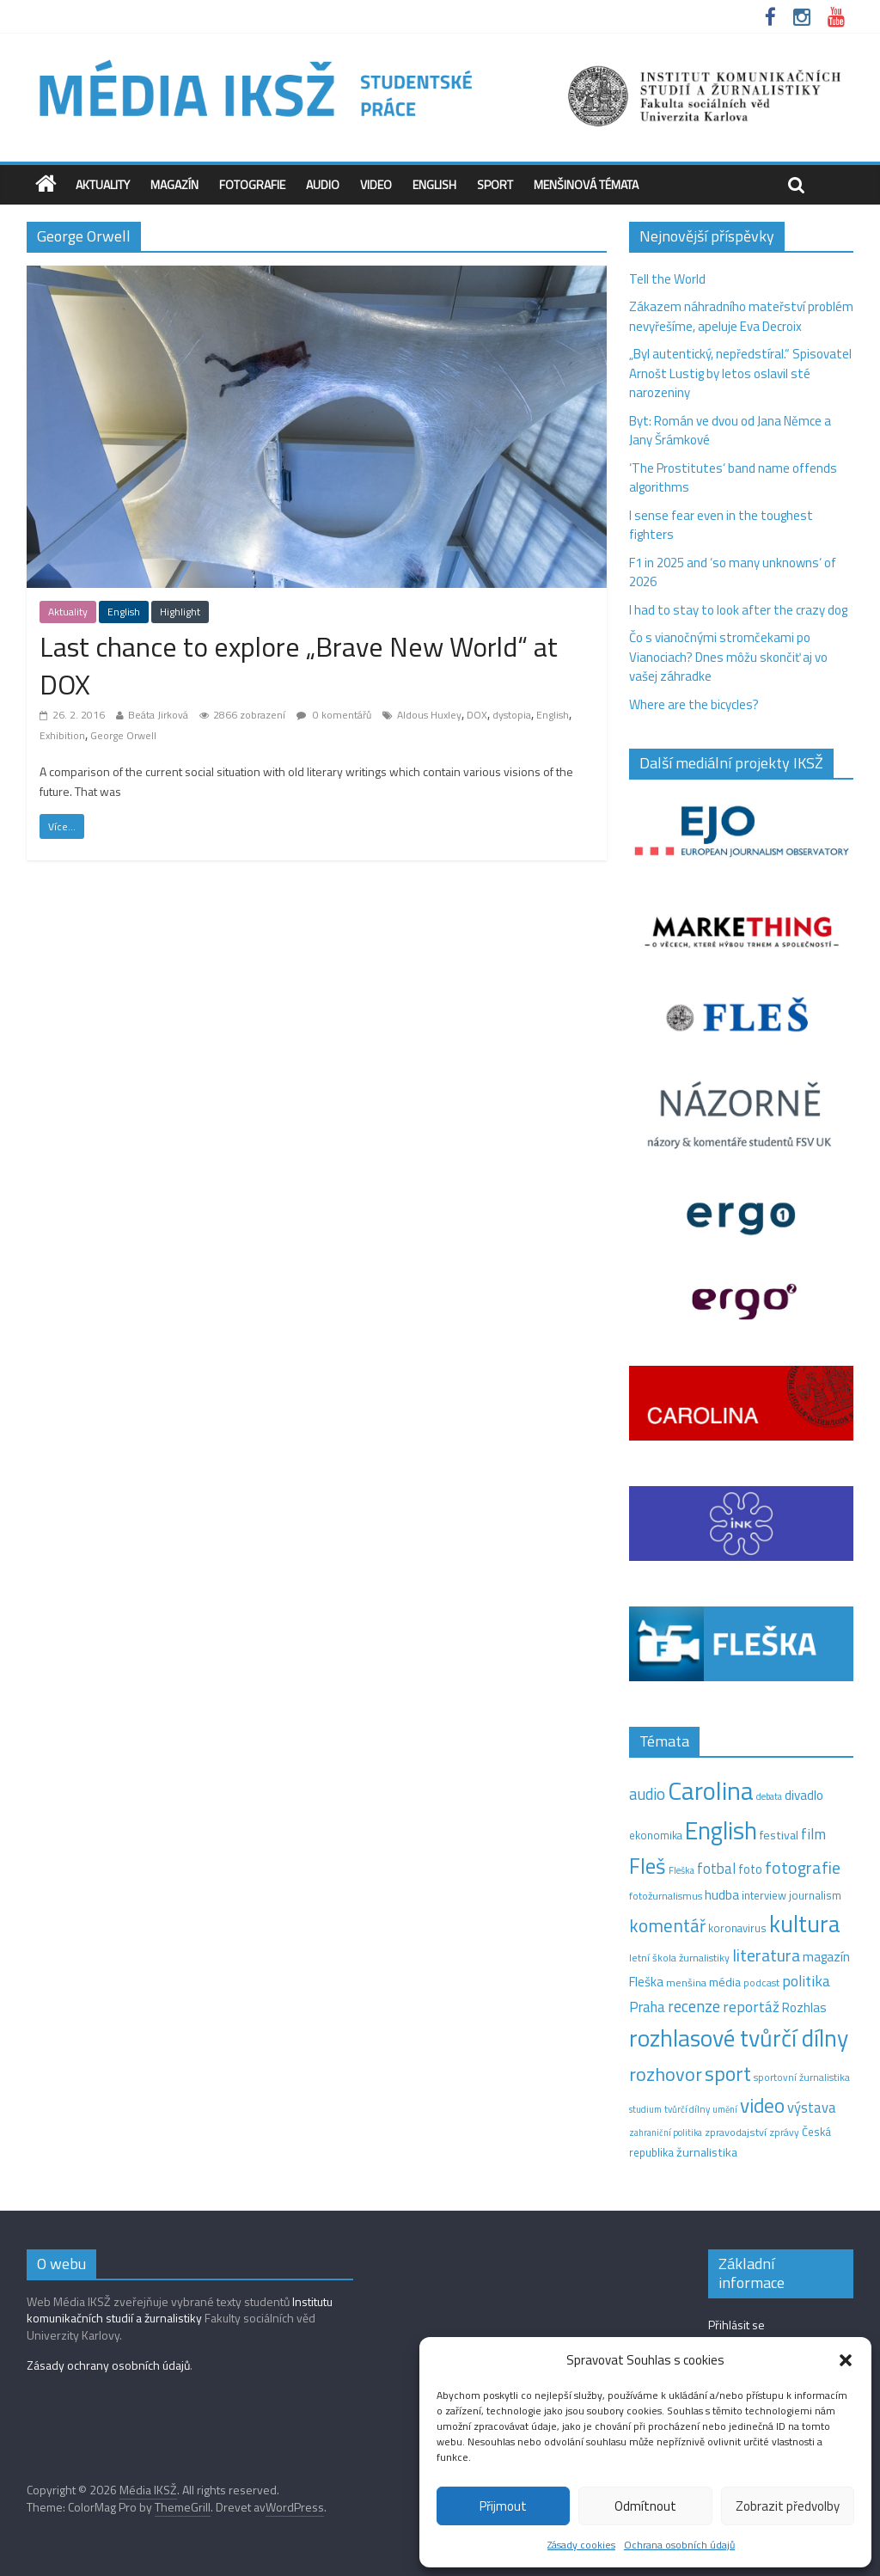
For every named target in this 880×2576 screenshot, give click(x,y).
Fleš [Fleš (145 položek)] (647, 1866)
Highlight (180, 611)
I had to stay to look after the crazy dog (738, 610)
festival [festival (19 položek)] (779, 1835)
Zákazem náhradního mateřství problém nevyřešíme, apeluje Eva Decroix (741, 316)
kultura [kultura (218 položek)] (804, 1923)
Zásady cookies (581, 2544)
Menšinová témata (586, 184)
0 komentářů (333, 715)
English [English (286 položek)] (721, 1830)
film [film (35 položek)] (813, 1833)
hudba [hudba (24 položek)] (722, 1894)
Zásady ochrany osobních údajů (108, 2365)
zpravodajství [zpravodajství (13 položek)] (736, 2132)
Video (376, 184)
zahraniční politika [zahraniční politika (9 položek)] (665, 2132)
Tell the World (667, 279)
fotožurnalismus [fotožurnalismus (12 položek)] (665, 1896)
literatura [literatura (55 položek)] (766, 1955)
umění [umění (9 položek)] (724, 2109)
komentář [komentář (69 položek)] (667, 1925)
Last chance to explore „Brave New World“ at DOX (299, 666)
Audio (322, 184)
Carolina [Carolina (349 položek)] (711, 1790)
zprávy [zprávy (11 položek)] (784, 2132)
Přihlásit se (736, 2325)
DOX (477, 715)
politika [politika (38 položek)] (806, 1980)
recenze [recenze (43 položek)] (694, 2006)
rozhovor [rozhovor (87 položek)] (665, 2074)
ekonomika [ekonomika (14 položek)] (655, 1835)
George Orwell (123, 735)
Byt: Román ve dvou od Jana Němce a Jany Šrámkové (730, 430)
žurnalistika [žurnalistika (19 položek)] (706, 2152)
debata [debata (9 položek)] (769, 1796)
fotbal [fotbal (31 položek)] (716, 1868)
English (434, 184)
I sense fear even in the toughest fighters (721, 525)
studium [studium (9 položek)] (645, 2109)
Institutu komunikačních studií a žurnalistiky (180, 2310)
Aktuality (103, 184)
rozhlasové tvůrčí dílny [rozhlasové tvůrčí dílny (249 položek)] (738, 2038)
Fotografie (252, 184)
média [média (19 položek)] (725, 1982)
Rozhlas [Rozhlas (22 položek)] (804, 2007)
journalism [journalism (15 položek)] (815, 1895)
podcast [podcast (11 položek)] (761, 1983)
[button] (845, 2360)
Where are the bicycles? (694, 704)
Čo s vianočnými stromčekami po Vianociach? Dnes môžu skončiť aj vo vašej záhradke (728, 656)
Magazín (174, 184)
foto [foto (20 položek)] (750, 1869)
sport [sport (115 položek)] (728, 2073)
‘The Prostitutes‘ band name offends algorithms (733, 478)
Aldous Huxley (429, 715)
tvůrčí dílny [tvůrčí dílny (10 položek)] (687, 2109)
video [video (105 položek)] (762, 2105)
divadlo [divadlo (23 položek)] (804, 1795)
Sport (495, 184)
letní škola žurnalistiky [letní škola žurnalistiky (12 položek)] (679, 1957)
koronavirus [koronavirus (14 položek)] (737, 1928)
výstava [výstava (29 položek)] (811, 2107)
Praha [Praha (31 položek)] (647, 2007)
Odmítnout (645, 2506)
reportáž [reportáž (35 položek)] (751, 2006)
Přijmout (503, 2506)
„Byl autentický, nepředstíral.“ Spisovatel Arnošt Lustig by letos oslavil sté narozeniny (740, 373)
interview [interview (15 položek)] (764, 1895)
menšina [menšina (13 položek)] (686, 1982)
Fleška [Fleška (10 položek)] (681, 1870)
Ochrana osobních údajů (679, 2544)
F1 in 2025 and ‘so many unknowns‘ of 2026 (732, 572)
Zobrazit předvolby (788, 2506)
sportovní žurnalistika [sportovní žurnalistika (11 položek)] (802, 2077)
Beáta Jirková (158, 715)
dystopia (511, 715)
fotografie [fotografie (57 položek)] (802, 1867)
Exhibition (62, 735)
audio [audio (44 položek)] (647, 1794)
